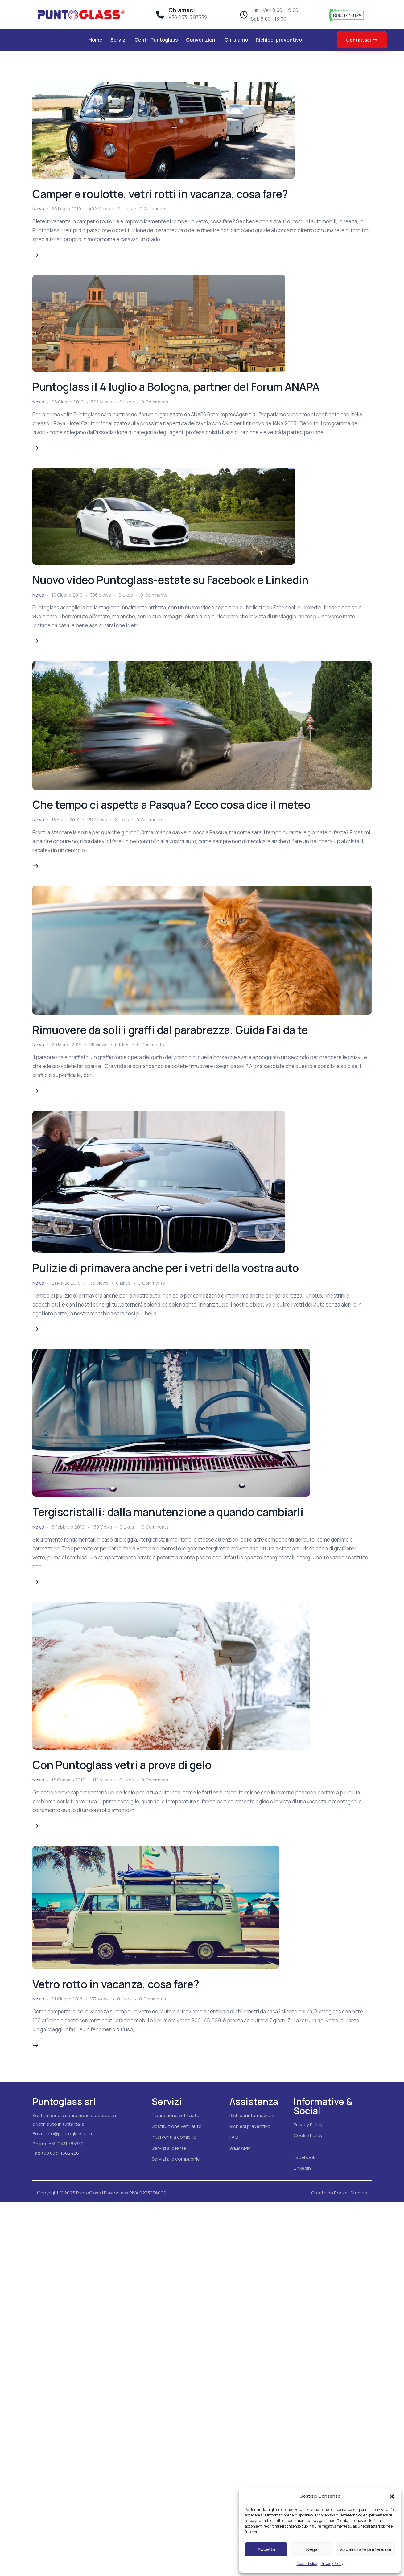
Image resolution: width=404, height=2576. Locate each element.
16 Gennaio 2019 (68, 1780)
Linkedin (302, 2168)
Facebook (304, 2157)
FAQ (233, 2137)
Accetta (266, 2549)
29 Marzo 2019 (67, 1044)
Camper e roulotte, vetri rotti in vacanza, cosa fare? (160, 194)
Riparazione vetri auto (176, 2115)
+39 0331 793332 (66, 2143)
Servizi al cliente (169, 2148)
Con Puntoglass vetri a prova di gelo (122, 1764)
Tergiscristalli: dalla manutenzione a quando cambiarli (167, 1512)
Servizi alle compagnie (176, 2159)
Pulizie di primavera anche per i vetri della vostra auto (165, 1268)
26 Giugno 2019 (68, 402)
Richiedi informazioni (251, 2115)
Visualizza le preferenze (365, 2549)
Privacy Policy (332, 2563)
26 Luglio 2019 (66, 209)
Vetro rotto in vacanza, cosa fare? (115, 1984)
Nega (312, 2549)
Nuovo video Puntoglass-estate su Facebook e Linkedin (170, 579)
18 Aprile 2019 (66, 820)
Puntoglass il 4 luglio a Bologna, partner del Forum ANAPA (175, 386)
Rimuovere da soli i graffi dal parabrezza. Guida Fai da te (170, 1029)
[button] (392, 2496)
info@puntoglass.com (69, 2133)
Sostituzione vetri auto (177, 2126)
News (38, 209)
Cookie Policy (307, 2563)
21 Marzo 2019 (66, 1283)
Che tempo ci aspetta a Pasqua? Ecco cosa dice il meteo (171, 804)
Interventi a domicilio (174, 2137)
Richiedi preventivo (249, 2126)
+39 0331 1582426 (60, 2153)
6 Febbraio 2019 (68, 1527)
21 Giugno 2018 (67, 1999)
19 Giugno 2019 (67, 595)
